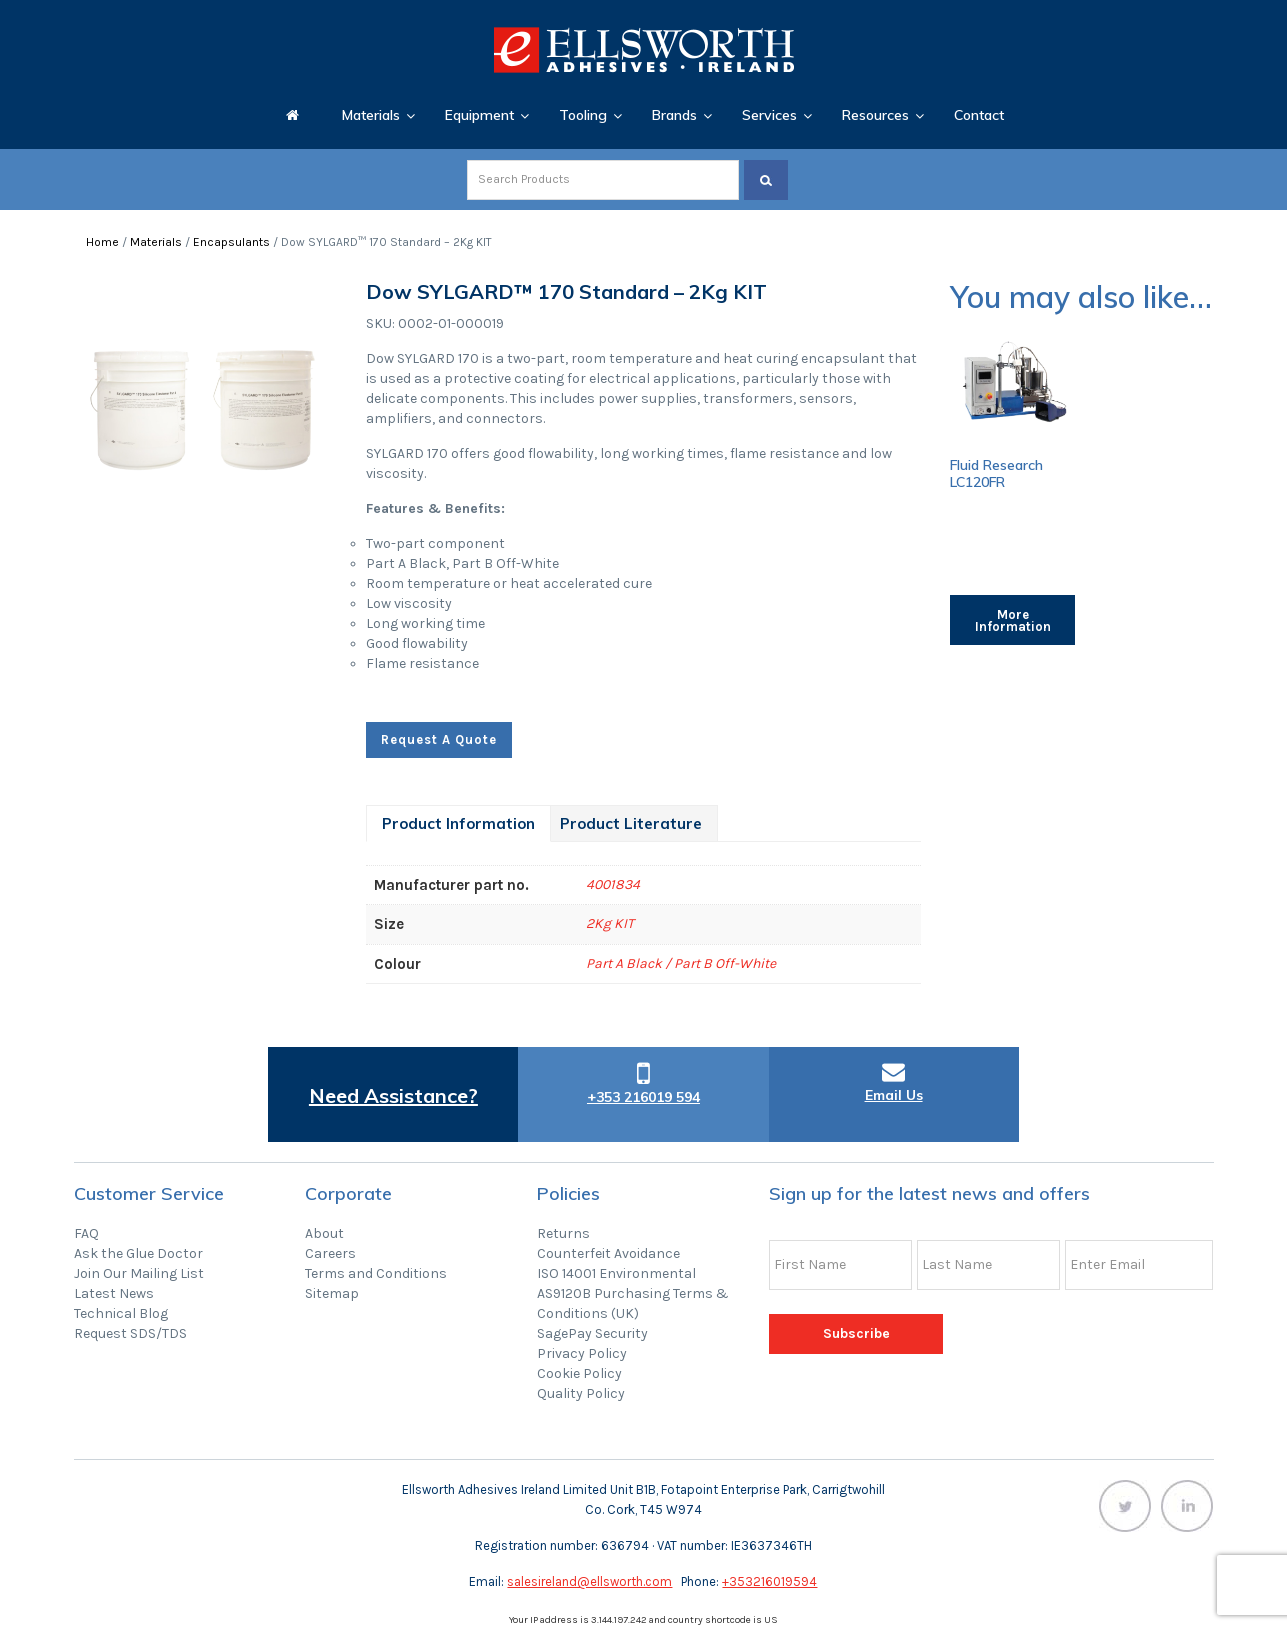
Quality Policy (581, 1393)
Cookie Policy (579, 1373)
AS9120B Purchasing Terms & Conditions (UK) (633, 1303)
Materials (156, 242)
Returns (563, 1233)
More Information (1013, 620)
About (324, 1233)
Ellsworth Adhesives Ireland (644, 50)
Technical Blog (121, 1313)
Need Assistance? (393, 1095)
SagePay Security (592, 1333)
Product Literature (631, 823)
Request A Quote (439, 739)
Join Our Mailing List (139, 1273)
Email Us (894, 1095)
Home (102, 242)
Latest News (114, 1293)
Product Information (458, 823)
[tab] (458, 823)
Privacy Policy (582, 1353)
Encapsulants (231, 242)
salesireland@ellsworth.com (589, 1581)
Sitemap (332, 1293)
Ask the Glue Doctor (138, 1253)
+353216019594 (769, 1581)
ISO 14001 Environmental (616, 1273)
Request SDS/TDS (130, 1333)
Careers (330, 1253)
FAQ (86, 1233)
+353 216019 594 (643, 1097)
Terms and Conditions (376, 1273)
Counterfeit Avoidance (608, 1253)
